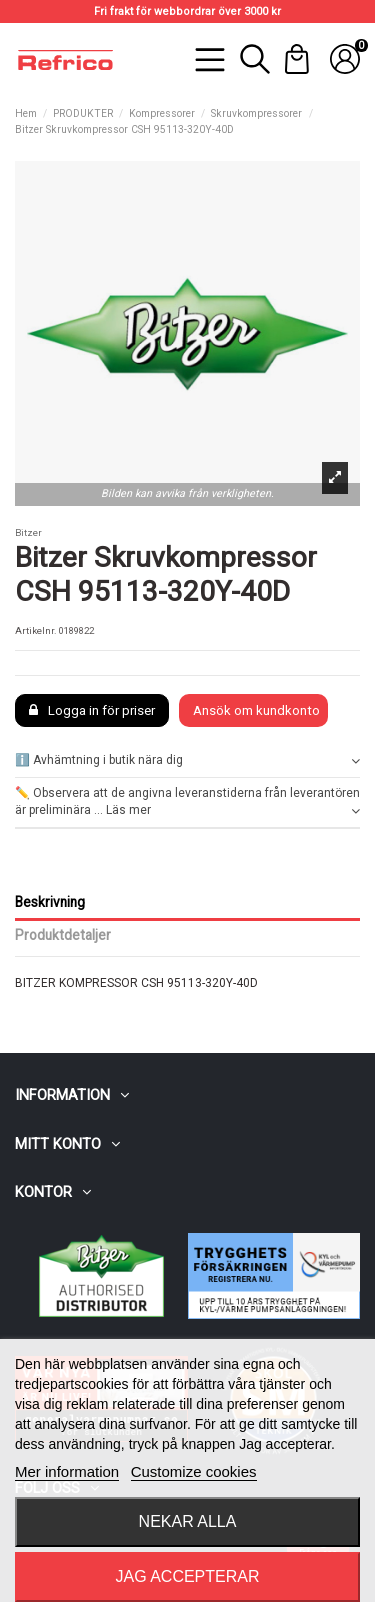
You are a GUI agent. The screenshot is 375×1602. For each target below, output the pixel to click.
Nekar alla (188, 1521)
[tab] (187, 761)
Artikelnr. (36, 630)
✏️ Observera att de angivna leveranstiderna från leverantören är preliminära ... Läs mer (187, 802)
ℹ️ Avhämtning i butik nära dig (187, 760)
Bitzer (28, 532)
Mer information (67, 1471)
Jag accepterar (187, 1576)
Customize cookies (194, 1471)
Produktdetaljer (63, 935)
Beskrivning (50, 902)
